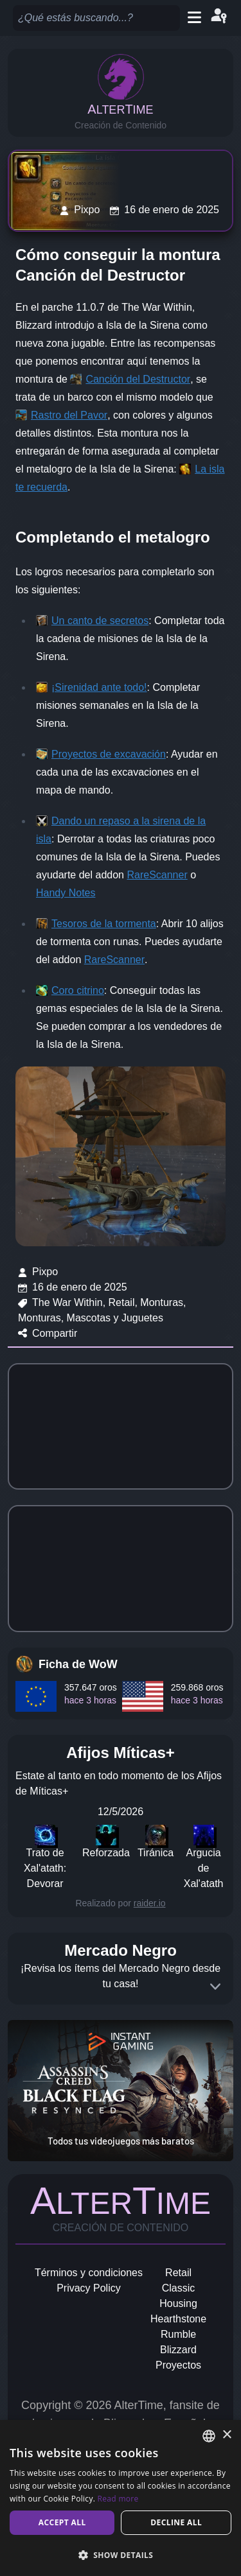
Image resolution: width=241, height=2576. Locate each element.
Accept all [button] (62, 2522)
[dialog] (120, 2498)
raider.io (150, 1903)
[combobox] (208, 2436)
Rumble (178, 2334)
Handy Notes (66, 892)
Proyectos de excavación (108, 754)
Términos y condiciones (89, 2272)
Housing (178, 2303)
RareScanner (157, 874)
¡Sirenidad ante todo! (99, 687)
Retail (178, 2272)
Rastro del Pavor (69, 415)
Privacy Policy (89, 2288)
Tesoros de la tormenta (103, 923)
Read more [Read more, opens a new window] (118, 2498)
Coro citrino (77, 990)
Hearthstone (178, 2318)
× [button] (226, 2435)
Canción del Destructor (137, 379)
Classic (178, 2288)
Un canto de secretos (99, 620)
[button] (120, 2554)
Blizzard (178, 2349)
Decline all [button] (176, 2522)
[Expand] (215, 1986)
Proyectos (178, 2365)
